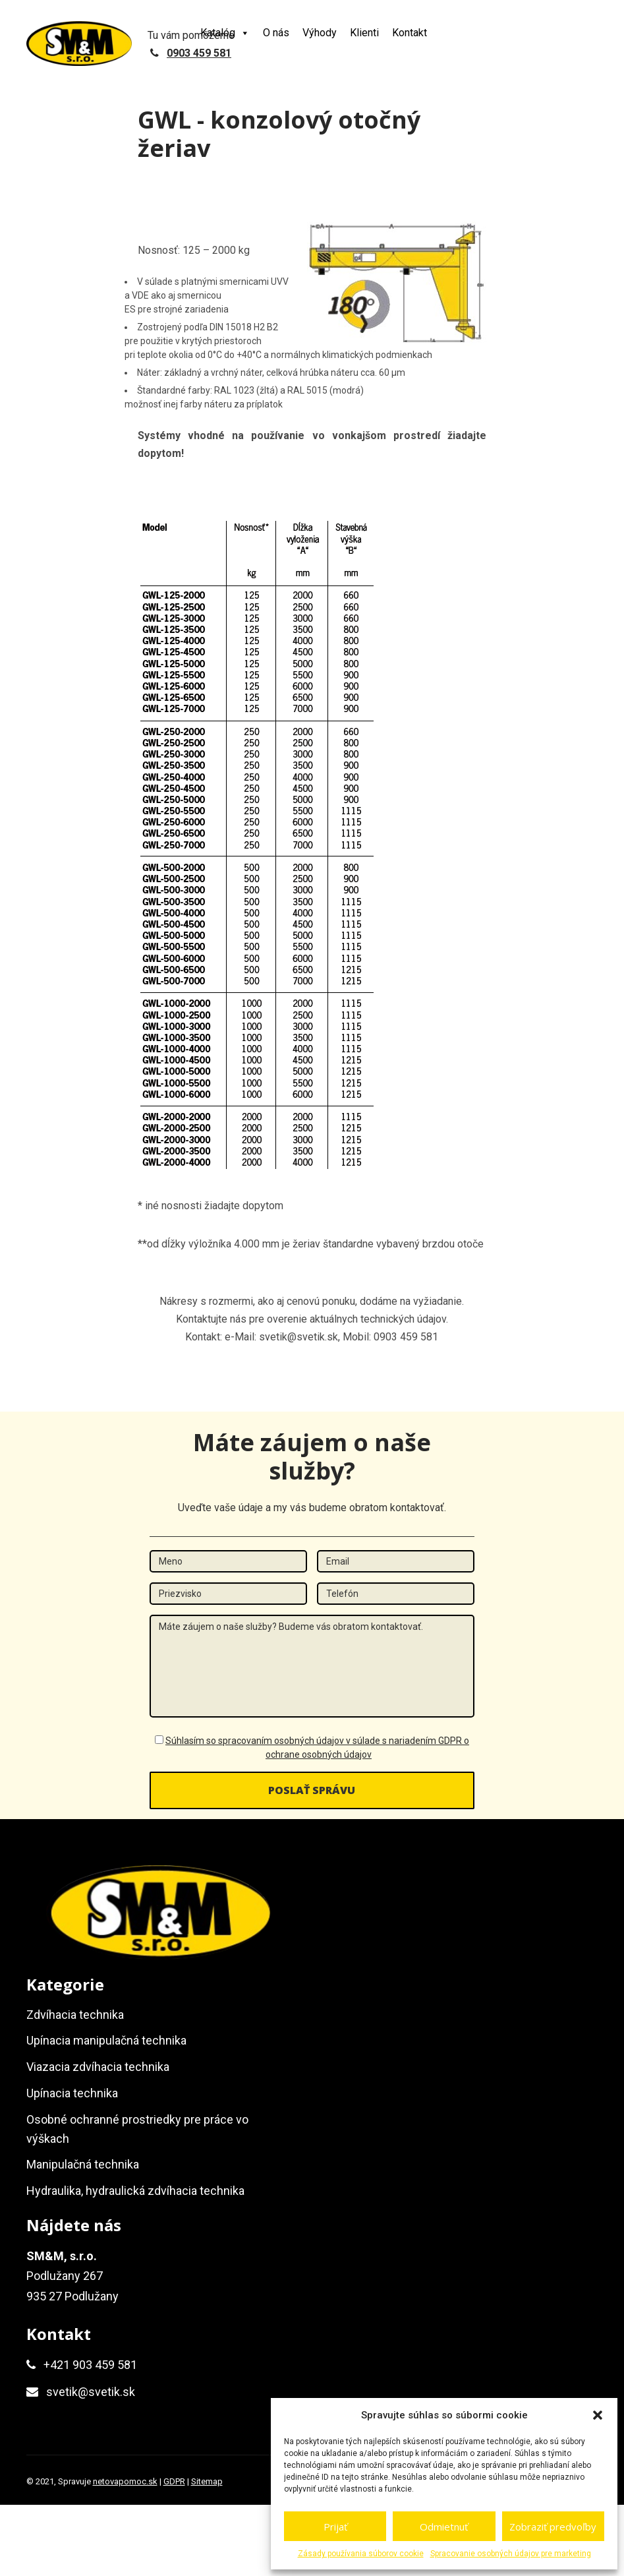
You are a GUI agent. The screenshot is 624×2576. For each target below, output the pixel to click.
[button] (597, 2415)
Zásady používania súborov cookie (361, 2553)
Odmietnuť (444, 2526)
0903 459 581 (199, 53)
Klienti (364, 32)
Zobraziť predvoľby (552, 2526)
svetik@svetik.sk (90, 2392)
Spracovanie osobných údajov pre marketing (510, 2553)
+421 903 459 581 (90, 2365)
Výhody (319, 32)
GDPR (174, 2481)
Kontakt (409, 32)
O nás (276, 32)
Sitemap (207, 2481)
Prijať (335, 2526)
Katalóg (225, 32)
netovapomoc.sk (125, 2481)
